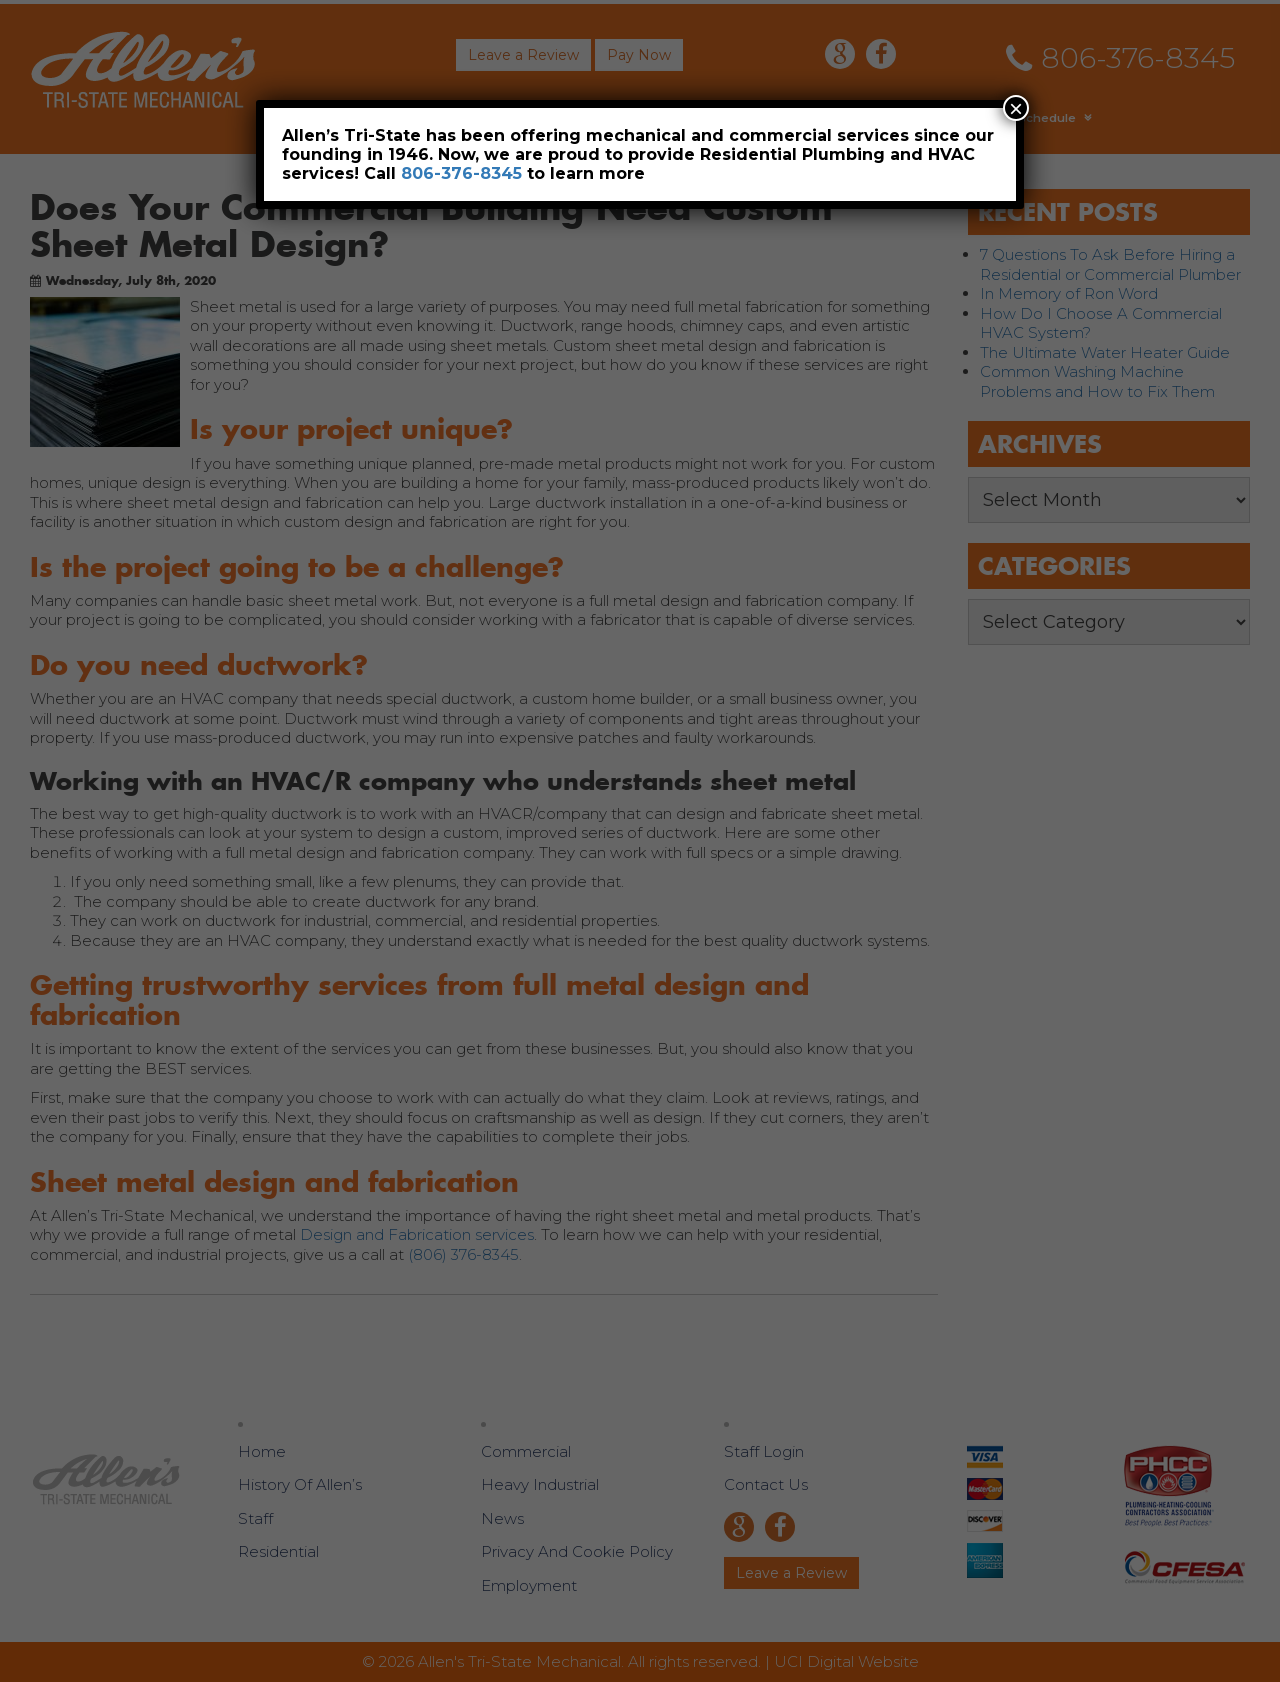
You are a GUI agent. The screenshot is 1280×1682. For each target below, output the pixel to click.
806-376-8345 (461, 173)
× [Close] (1016, 108)
